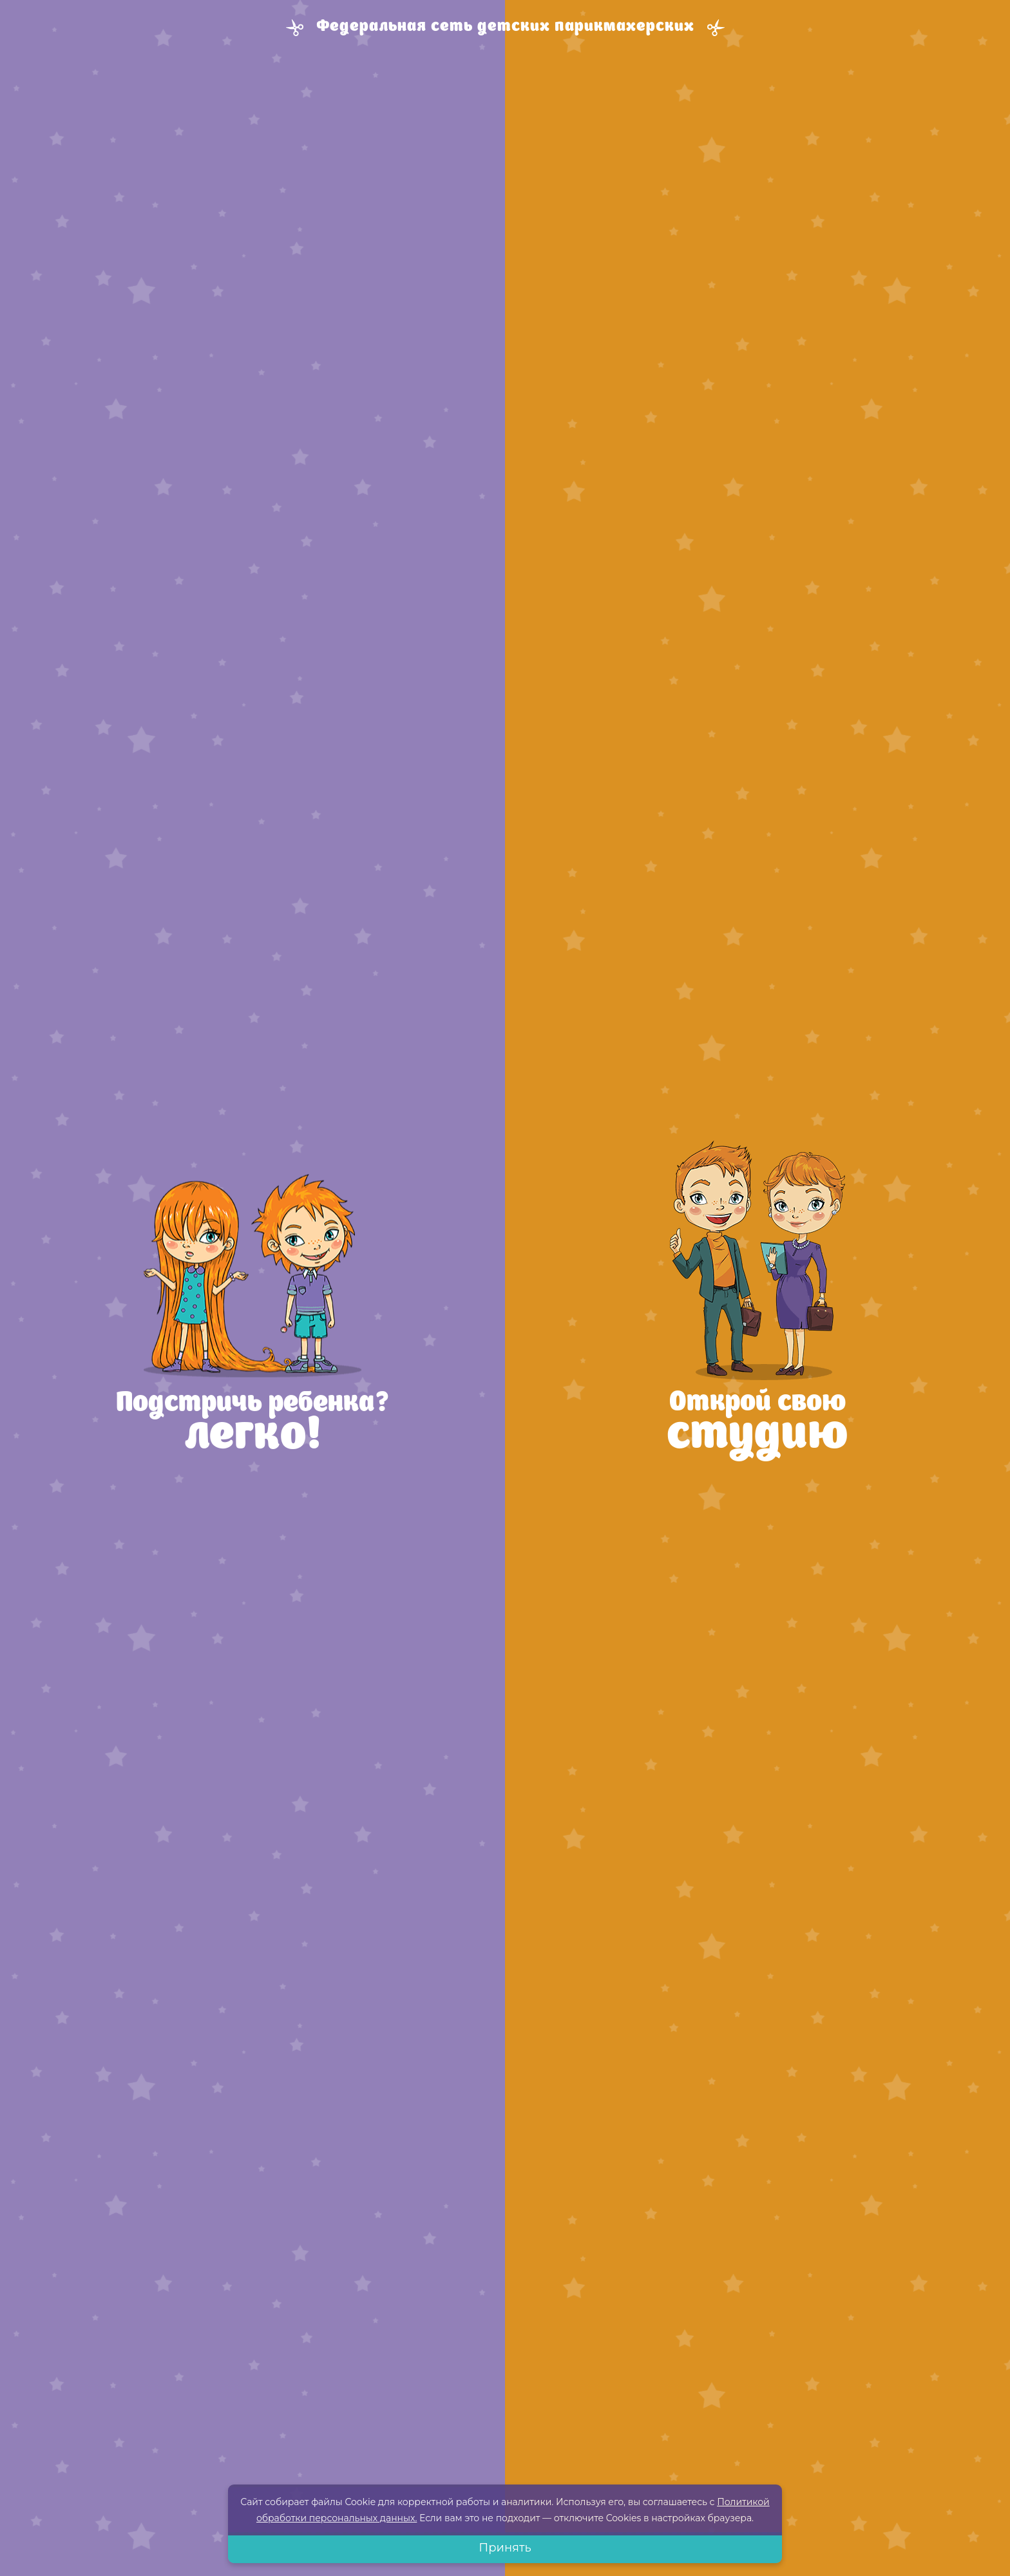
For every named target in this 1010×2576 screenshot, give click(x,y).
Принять (505, 2548)
